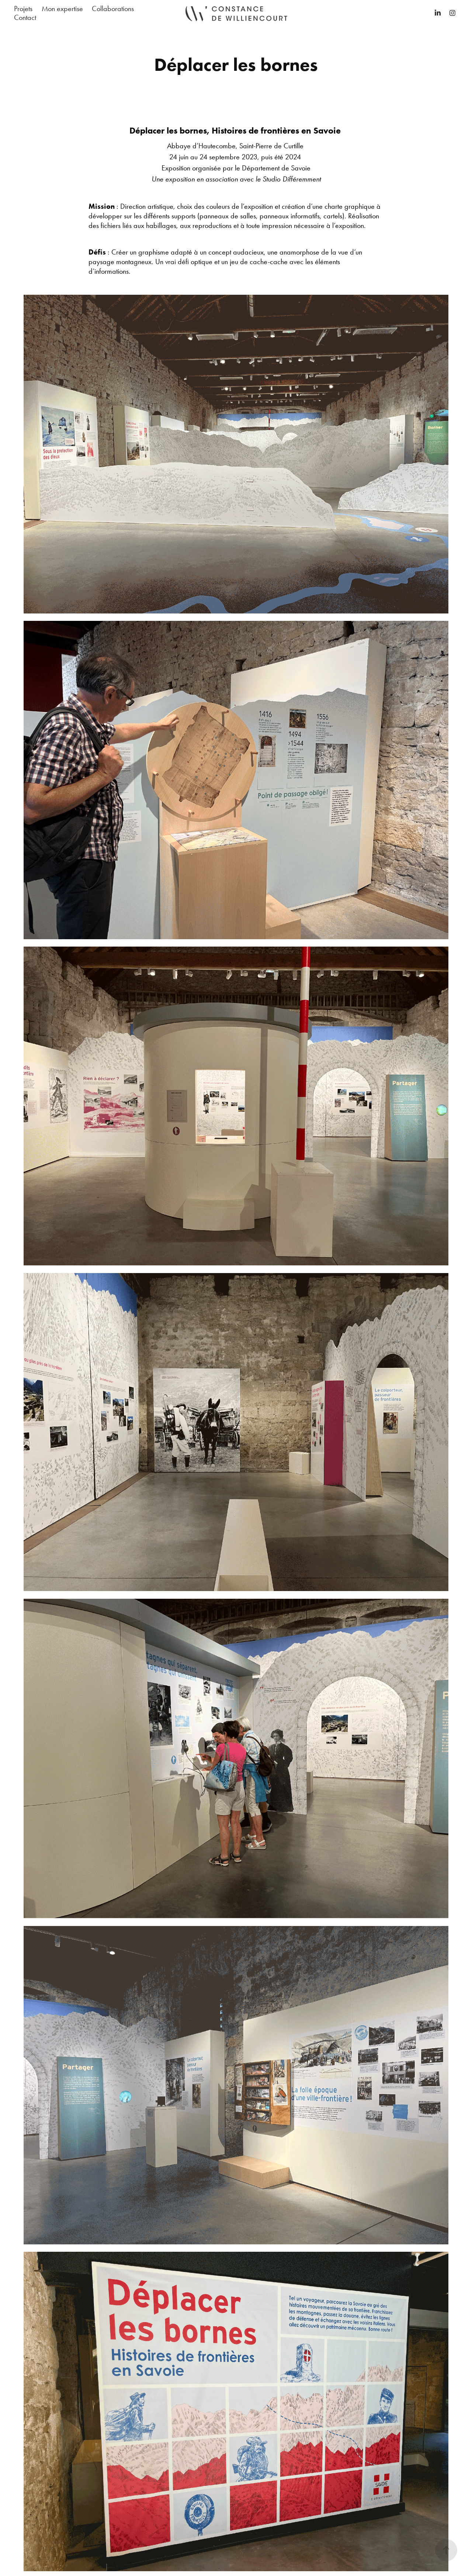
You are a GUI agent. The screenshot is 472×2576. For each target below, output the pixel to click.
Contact (25, 17)
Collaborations (113, 8)
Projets (23, 8)
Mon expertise (62, 8)
